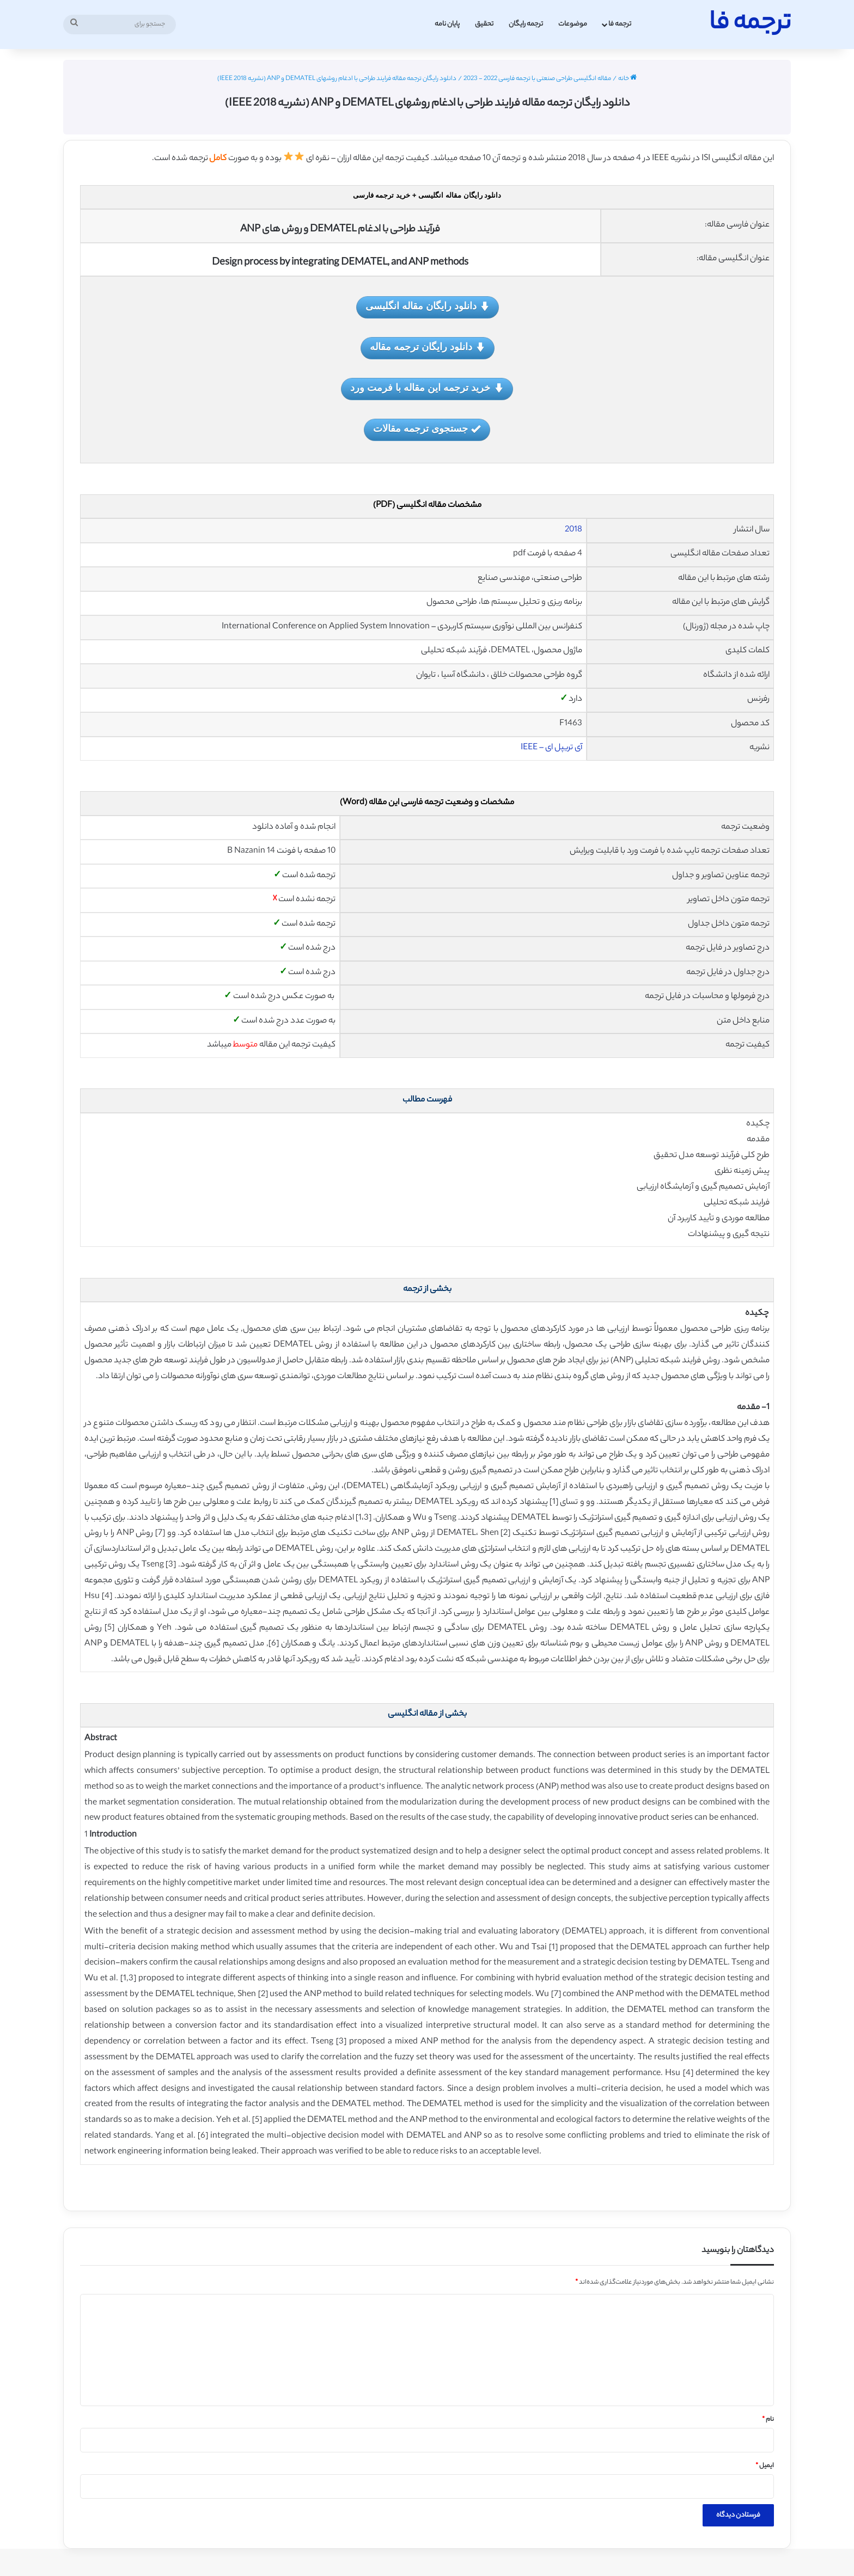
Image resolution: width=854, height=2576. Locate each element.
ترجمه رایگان (526, 24)
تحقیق (484, 24)
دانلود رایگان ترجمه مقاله (427, 347)
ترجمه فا (619, 24)
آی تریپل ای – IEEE (551, 748)
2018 (573, 530)
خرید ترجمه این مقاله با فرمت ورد (426, 388)
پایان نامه (447, 24)
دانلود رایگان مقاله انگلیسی (427, 307)
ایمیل (764, 2466)
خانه (627, 79)
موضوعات (572, 24)
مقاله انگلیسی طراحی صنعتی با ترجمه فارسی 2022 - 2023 (537, 79)
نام (768, 2419)
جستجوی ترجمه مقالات (427, 429)
